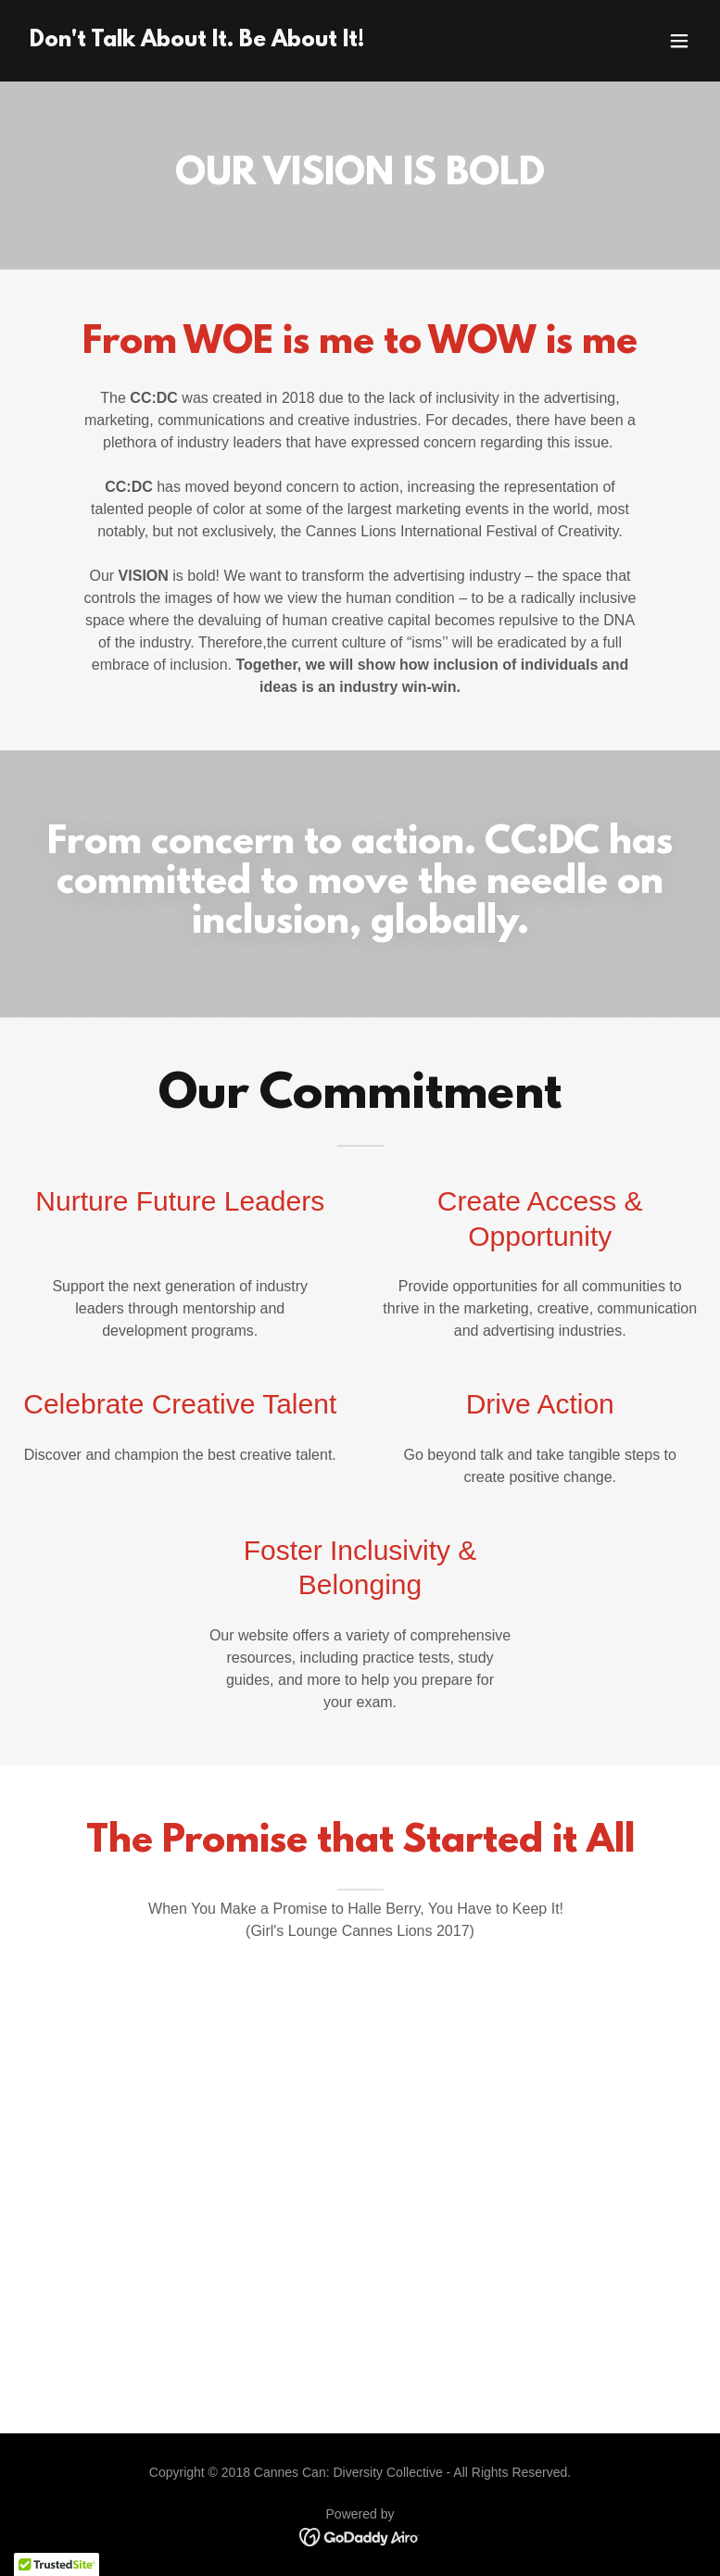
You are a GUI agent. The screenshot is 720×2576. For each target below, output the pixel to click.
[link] (197, 41)
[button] (679, 40)
